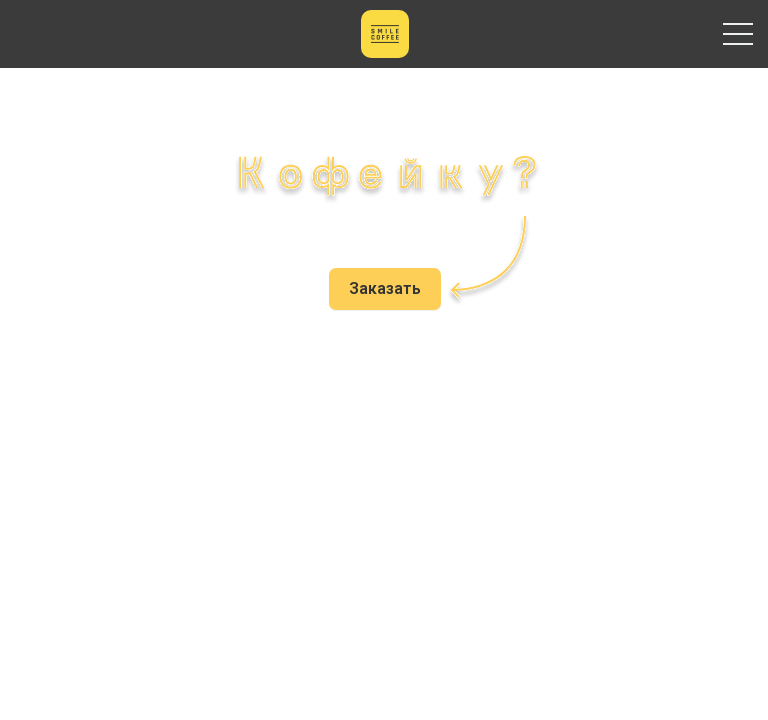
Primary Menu (738, 34)
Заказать (385, 288)
